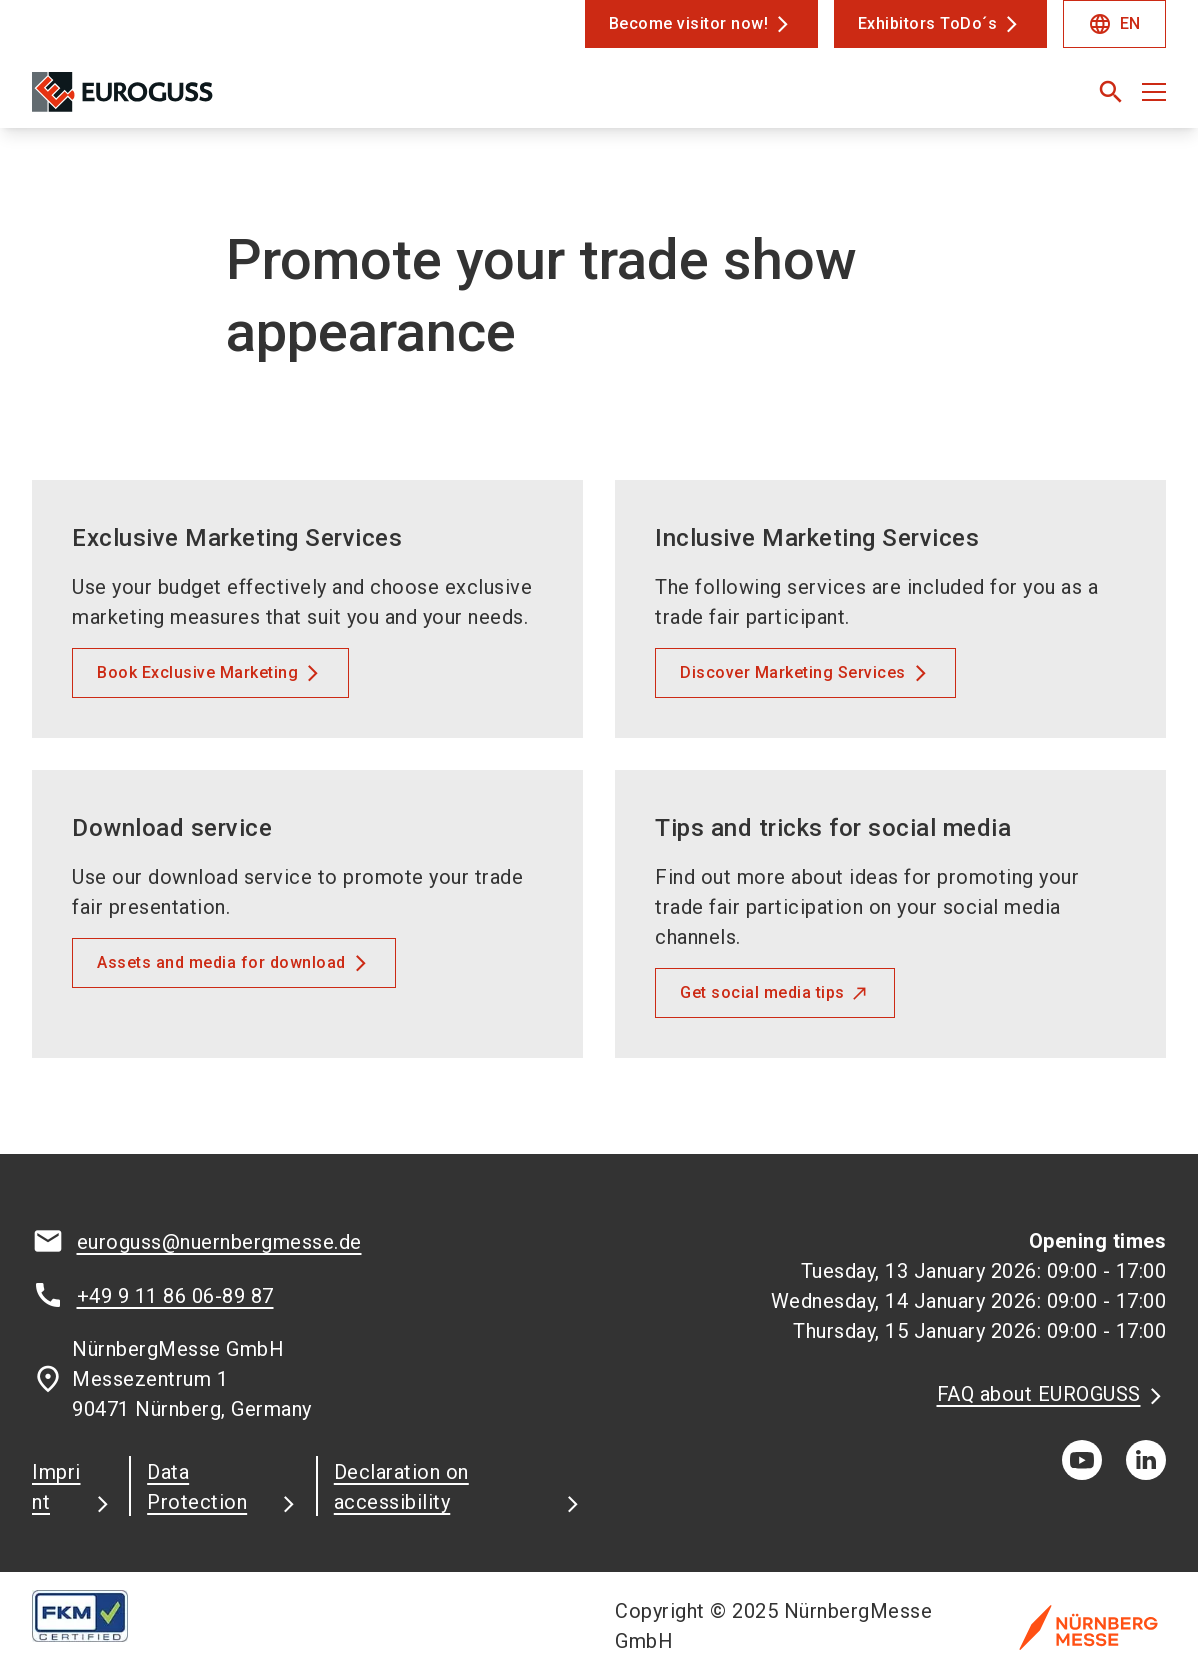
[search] (1111, 92)
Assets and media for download (221, 962)
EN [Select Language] (1114, 24)
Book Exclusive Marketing (197, 672)
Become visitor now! (689, 23)
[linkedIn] (1146, 1460)
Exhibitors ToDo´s (928, 23)
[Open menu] (1154, 92)
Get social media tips (762, 992)
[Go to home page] (162, 100)
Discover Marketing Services (793, 672)
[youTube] (1082, 1460)
